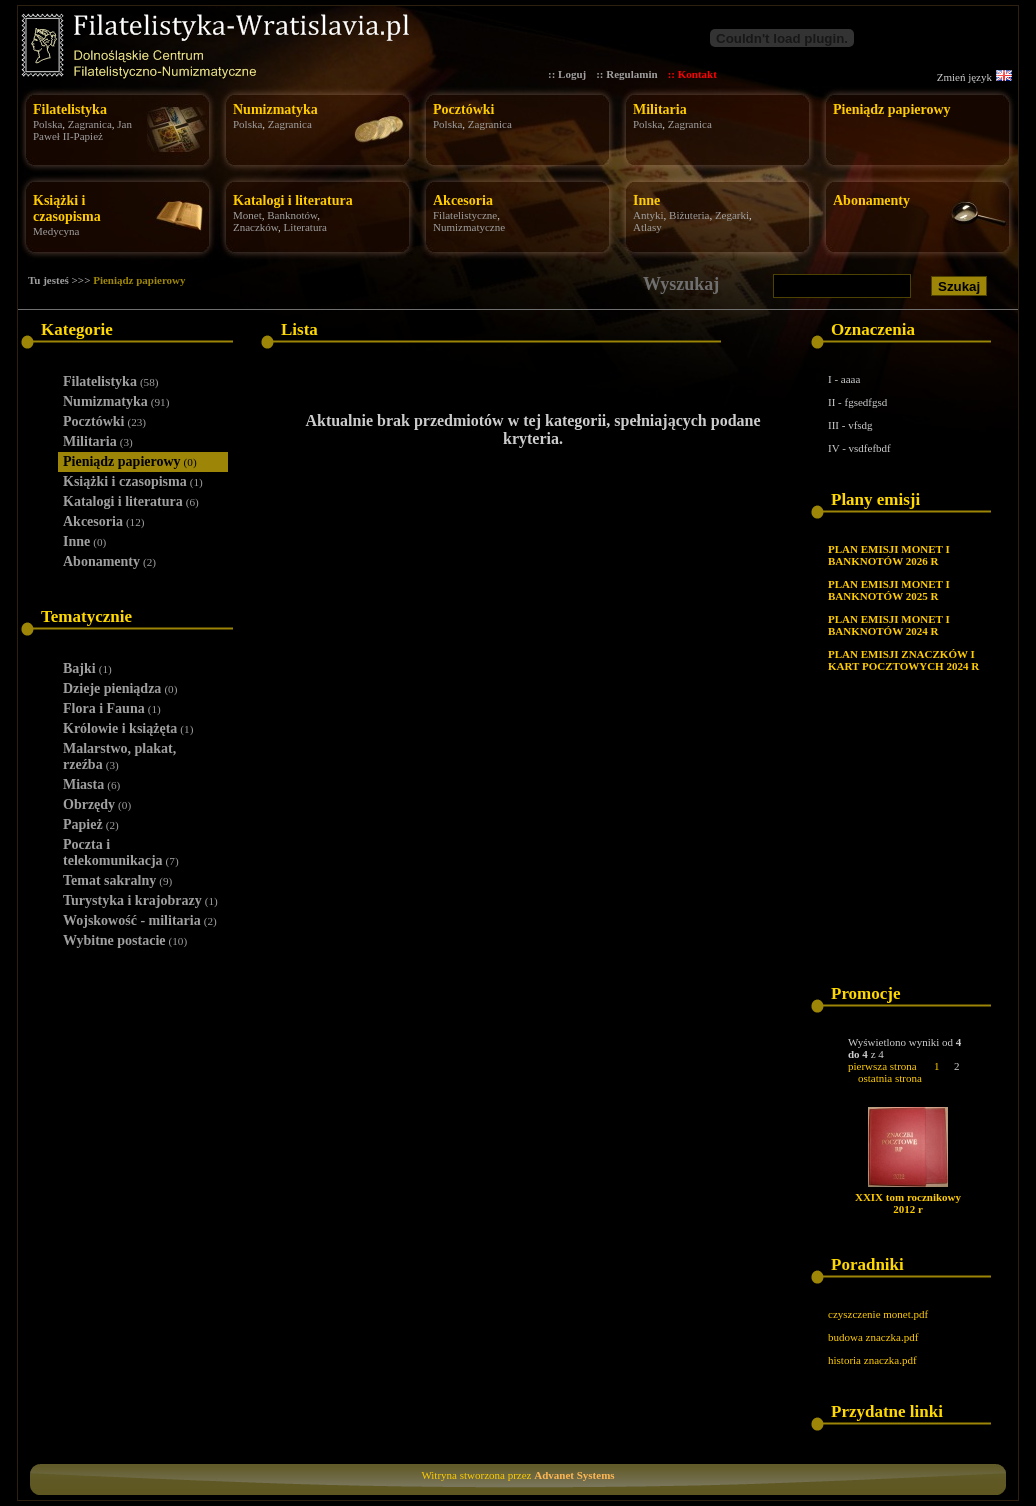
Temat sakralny (117, 880)
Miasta (91, 784)
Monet (247, 215)
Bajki (87, 668)
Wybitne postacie (125, 940)
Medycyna (56, 231)
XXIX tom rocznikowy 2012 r (908, 1203)
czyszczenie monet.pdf (878, 1314)
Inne (646, 200)
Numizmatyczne (469, 227)
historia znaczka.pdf (872, 1360)
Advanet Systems (574, 1475)
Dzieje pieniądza (120, 688)
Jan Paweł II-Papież (82, 130)
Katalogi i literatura (293, 200)
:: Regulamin (626, 74)
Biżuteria (689, 215)
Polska (47, 124)
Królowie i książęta (128, 728)
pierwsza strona (882, 1066)
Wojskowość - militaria (140, 920)
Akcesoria (463, 200)
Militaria (660, 109)
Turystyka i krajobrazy (140, 900)
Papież (91, 824)
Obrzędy (97, 804)
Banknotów (292, 215)
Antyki (648, 215)
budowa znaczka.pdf (873, 1337)
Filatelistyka (70, 109)
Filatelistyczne (465, 215)
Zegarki (732, 215)
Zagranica (90, 124)
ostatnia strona (890, 1078)
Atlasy (647, 227)
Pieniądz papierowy (892, 109)
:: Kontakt (692, 74)
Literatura (305, 227)
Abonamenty (871, 200)
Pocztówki (463, 109)
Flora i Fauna (112, 708)
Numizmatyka (275, 109)
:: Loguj (567, 74)
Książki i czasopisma (67, 208)
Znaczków (255, 227)
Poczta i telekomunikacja (121, 852)
